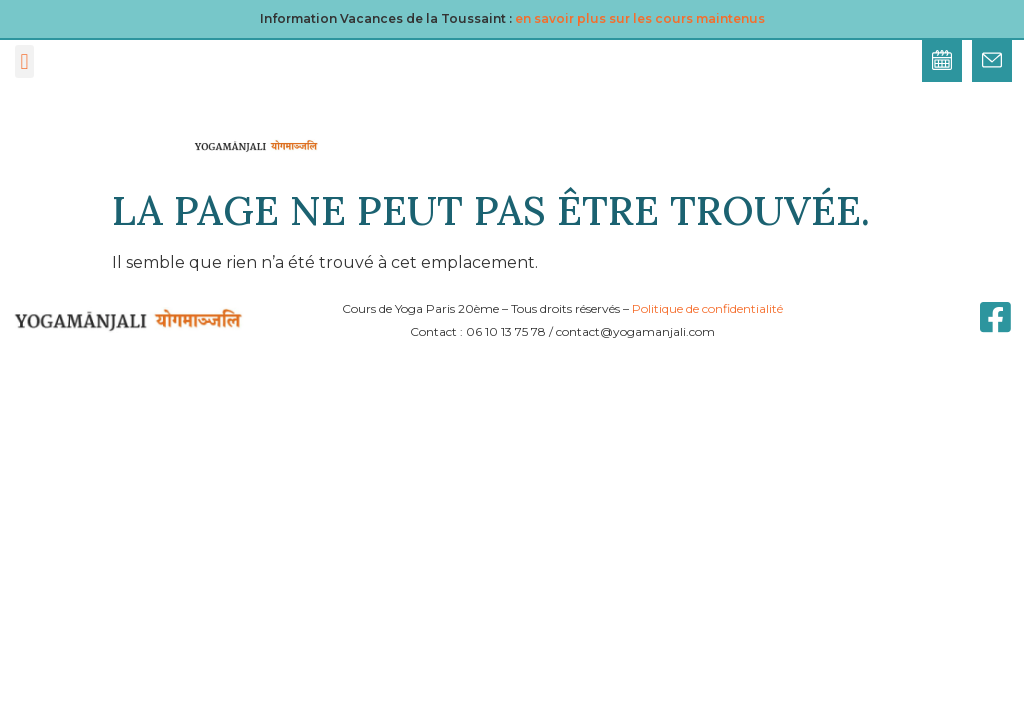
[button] (24, 61)
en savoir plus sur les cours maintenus (640, 18)
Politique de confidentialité (707, 308)
